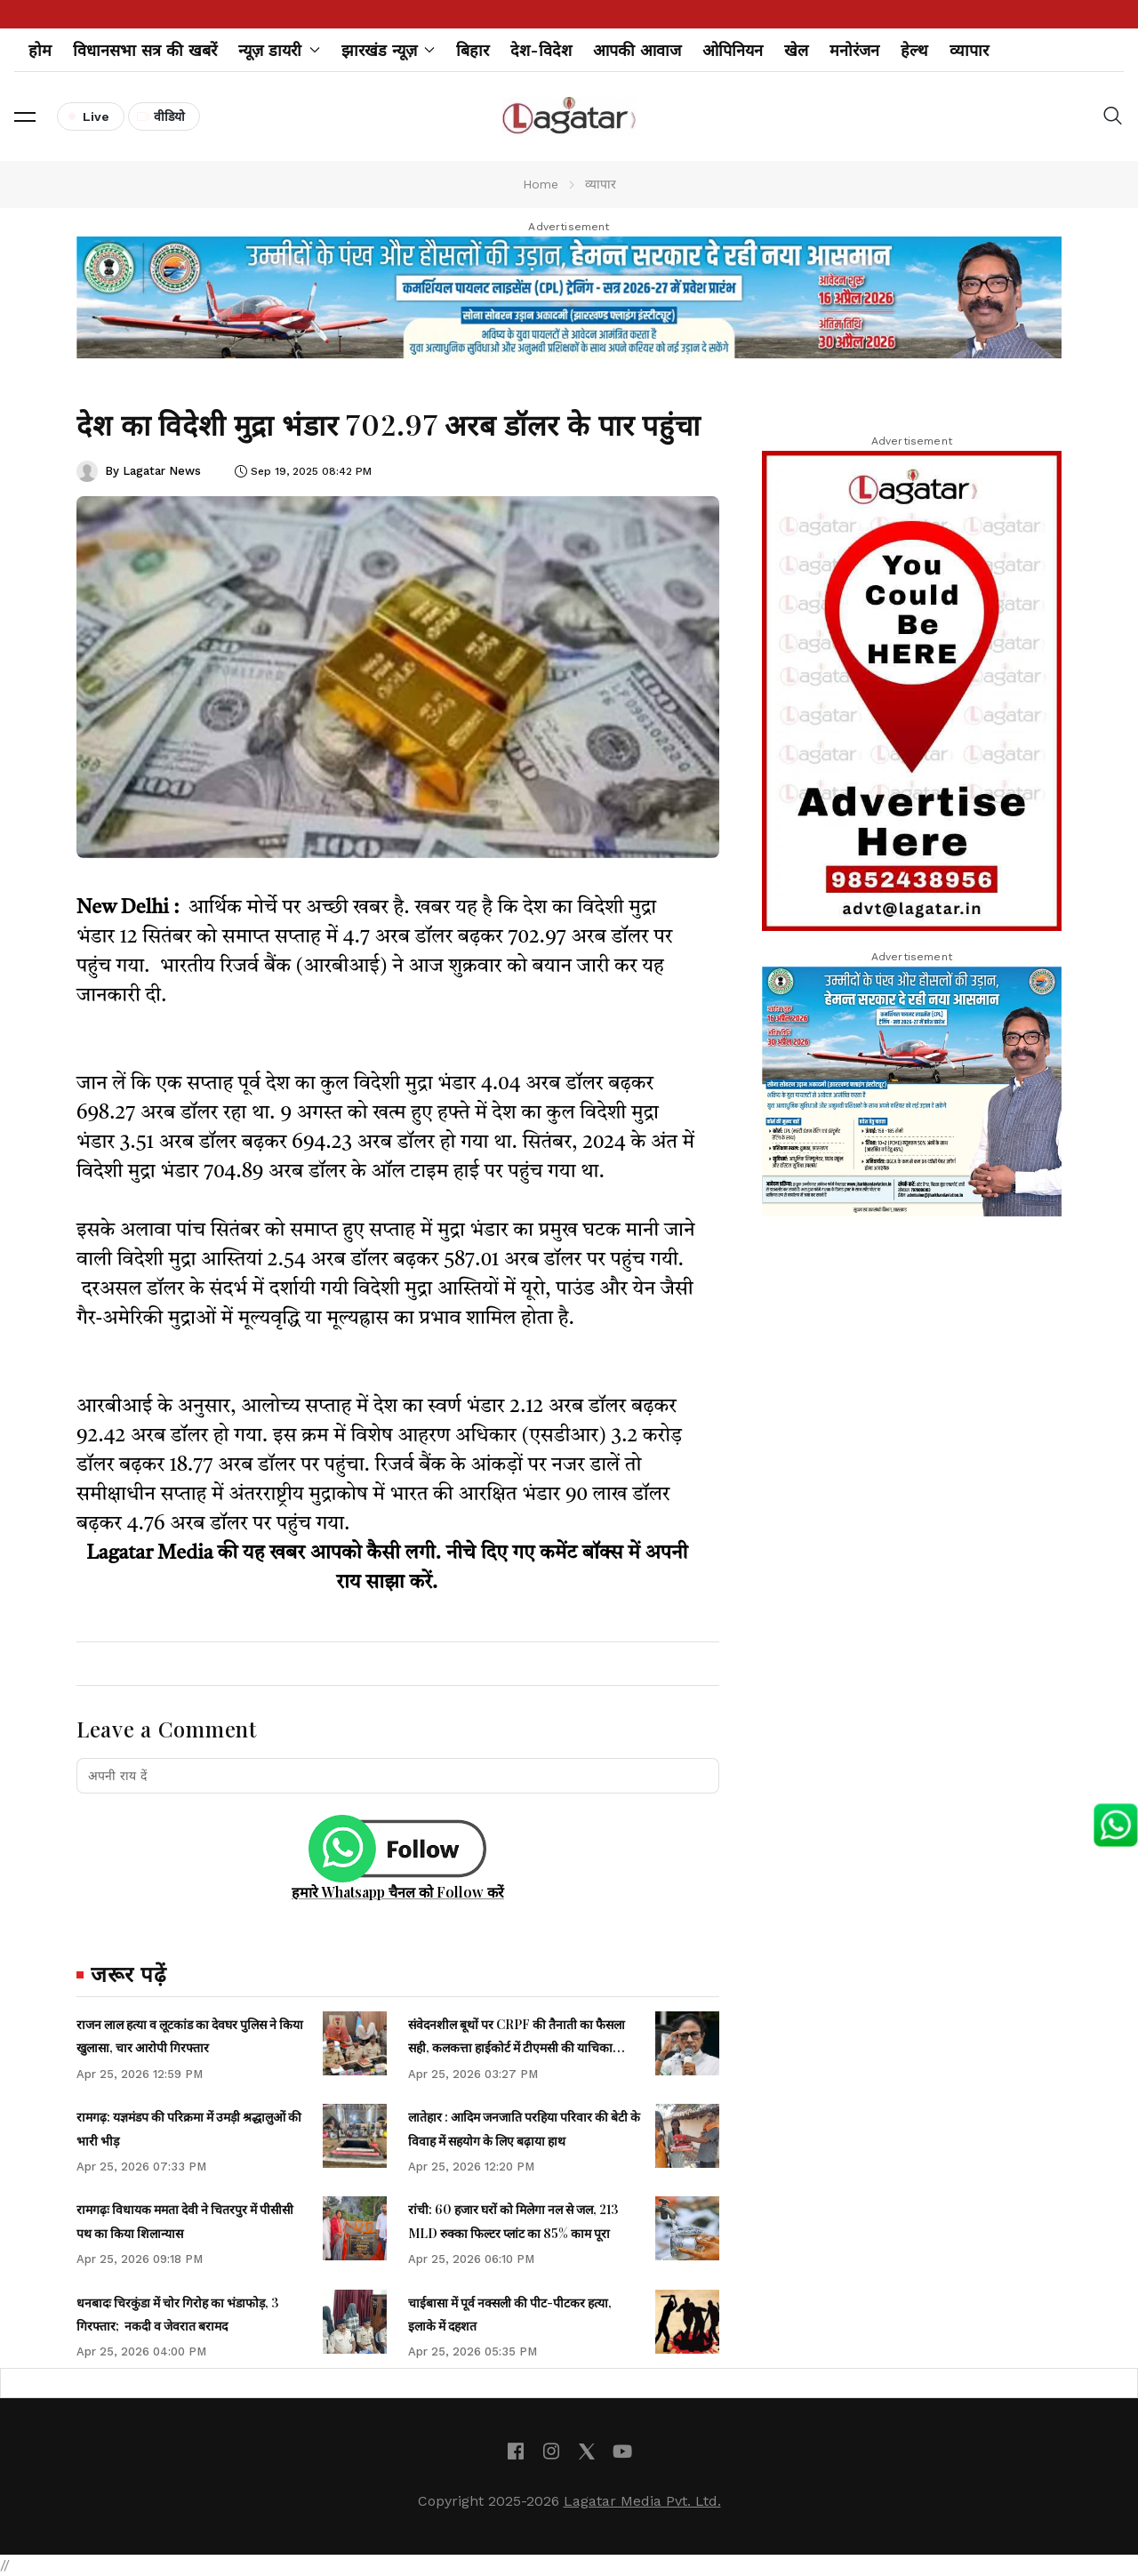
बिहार (472, 50)
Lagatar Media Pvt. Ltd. (642, 2500)
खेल (796, 50)
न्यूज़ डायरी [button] (279, 50)
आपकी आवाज (637, 50)
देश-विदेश (541, 50)
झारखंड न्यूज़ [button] (388, 50)
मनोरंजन (854, 50)
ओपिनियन (732, 50)
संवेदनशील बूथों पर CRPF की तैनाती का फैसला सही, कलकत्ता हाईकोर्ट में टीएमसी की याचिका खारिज (516, 2048)
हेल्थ (914, 50)
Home (540, 184)
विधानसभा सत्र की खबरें (145, 50)
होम (40, 50)
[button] (25, 116)
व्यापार (969, 50)
